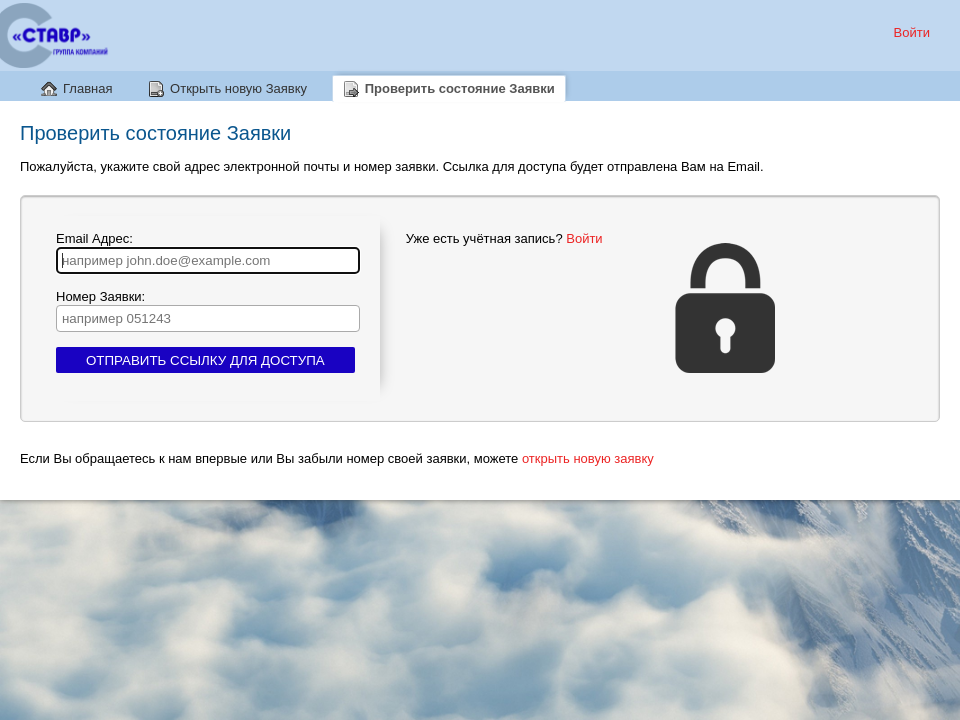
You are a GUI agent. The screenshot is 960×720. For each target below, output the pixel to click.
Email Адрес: (208, 252)
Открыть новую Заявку (238, 88)
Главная (87, 88)
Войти (912, 32)
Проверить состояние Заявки (460, 88)
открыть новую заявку (588, 458)
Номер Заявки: (208, 310)
